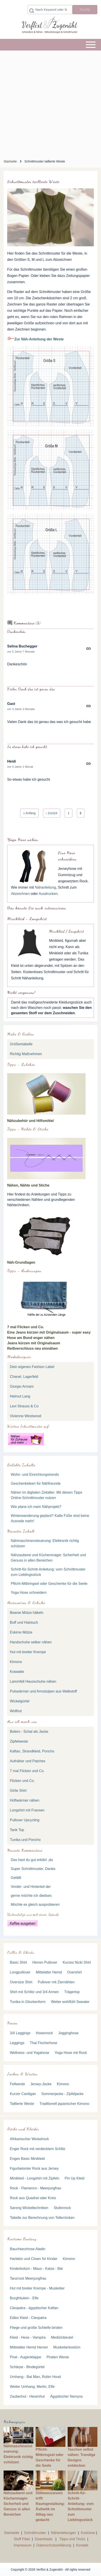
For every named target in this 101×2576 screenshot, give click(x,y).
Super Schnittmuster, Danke (33, 1869)
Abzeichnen (20, 894)
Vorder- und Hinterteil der (31, 1887)
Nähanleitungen (63, 2533)
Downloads (44, 2539)
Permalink (50, 648)
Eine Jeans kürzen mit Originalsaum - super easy (49, 1332)
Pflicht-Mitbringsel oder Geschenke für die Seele (49, 1583)
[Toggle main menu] (50, 45)
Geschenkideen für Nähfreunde (35, 1483)
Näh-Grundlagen (21, 1262)
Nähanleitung (45, 887)
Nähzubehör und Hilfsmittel (30, 1121)
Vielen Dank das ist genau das (31, 689)
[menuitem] (50, 1613)
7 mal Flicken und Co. (25, 1327)
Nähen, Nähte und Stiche (28, 1185)
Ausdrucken (48, 894)
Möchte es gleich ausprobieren (35, 1904)
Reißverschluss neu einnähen (32, 1348)
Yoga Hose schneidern (29, 1592)
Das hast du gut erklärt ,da (32, 1860)
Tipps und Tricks (72, 2539)
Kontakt (82, 2545)
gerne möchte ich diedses (31, 1895)
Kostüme (88, 2533)
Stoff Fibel (22, 2539)
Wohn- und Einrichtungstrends (35, 1474)
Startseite (10, 161)
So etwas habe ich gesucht (27, 746)
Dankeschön (16, 631)
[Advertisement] (50, 103)
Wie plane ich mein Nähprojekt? (36, 1507)
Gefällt (16, 1878)
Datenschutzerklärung (53, 2545)
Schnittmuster (35, 2533)
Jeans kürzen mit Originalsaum (33, 1343)
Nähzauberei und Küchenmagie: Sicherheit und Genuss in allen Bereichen (18, 2503)
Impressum (22, 2545)
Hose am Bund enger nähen (31, 1338)
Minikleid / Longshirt (66, 931)
